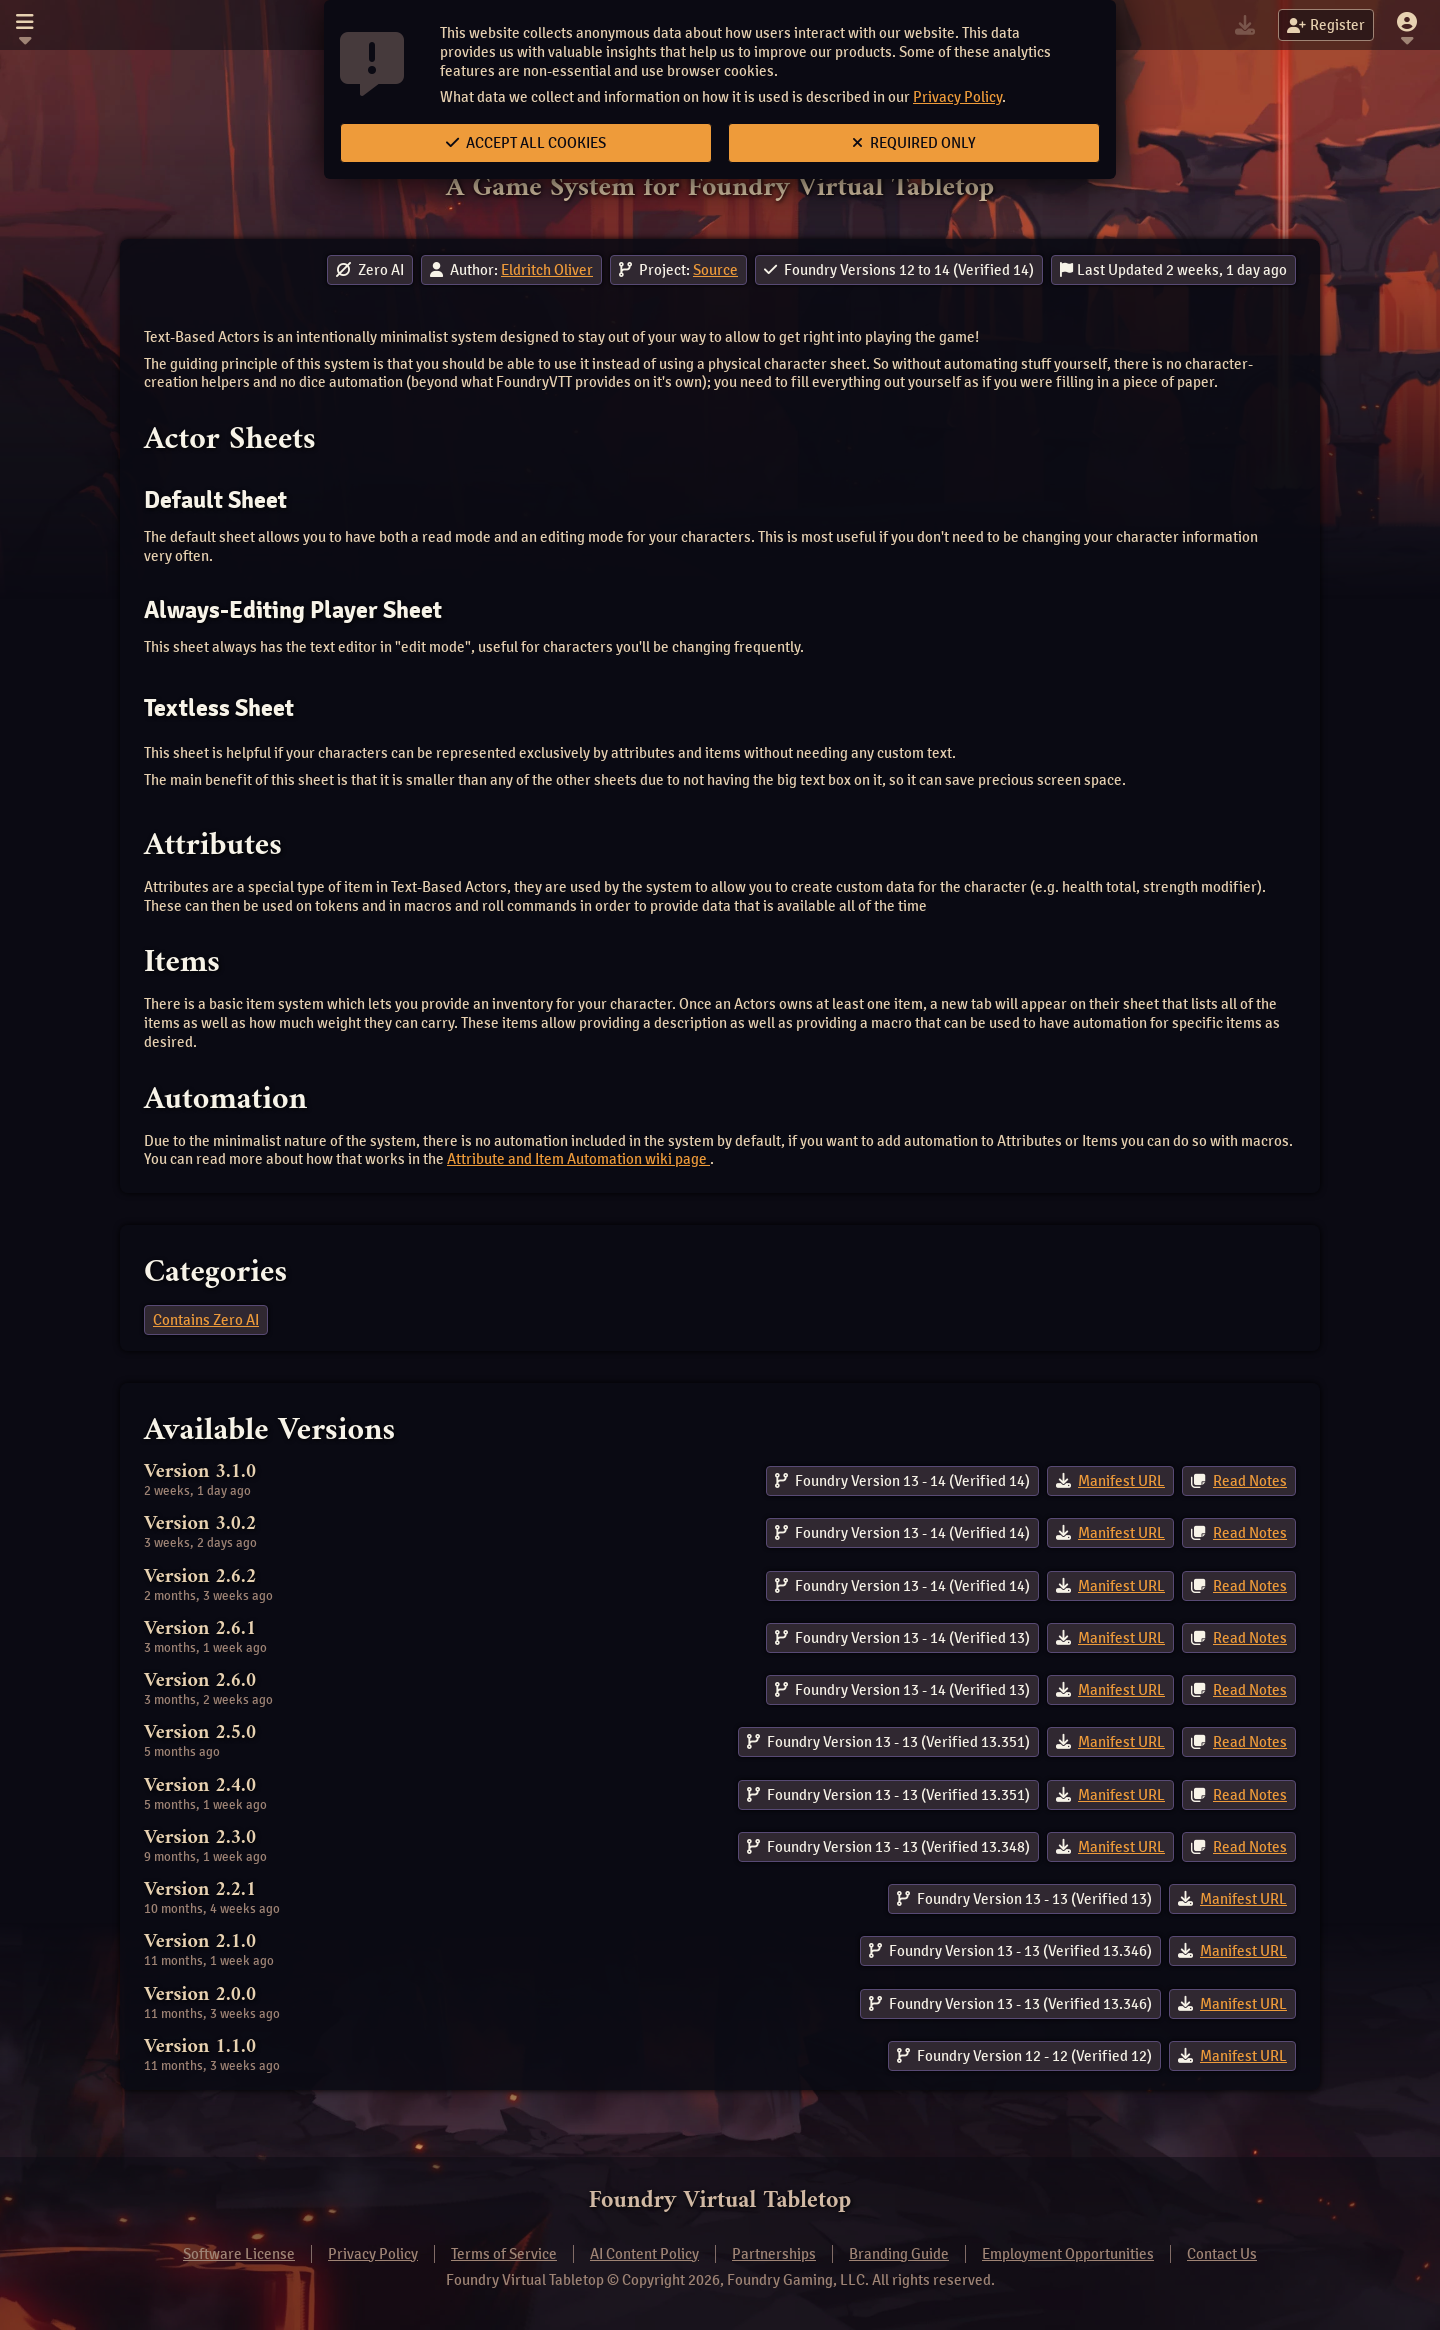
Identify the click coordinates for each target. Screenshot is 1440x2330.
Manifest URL (1121, 1481)
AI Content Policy (644, 2254)
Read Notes (1250, 1481)
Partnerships (774, 2254)
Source (715, 270)
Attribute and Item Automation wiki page (578, 1159)
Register (1326, 25)
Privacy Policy (957, 97)
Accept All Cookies (526, 143)
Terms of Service (504, 2254)
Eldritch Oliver (547, 270)
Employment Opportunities (1068, 2254)
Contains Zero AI (206, 1320)
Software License (239, 2254)
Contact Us (1222, 2254)
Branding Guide (899, 2254)
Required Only (914, 143)
